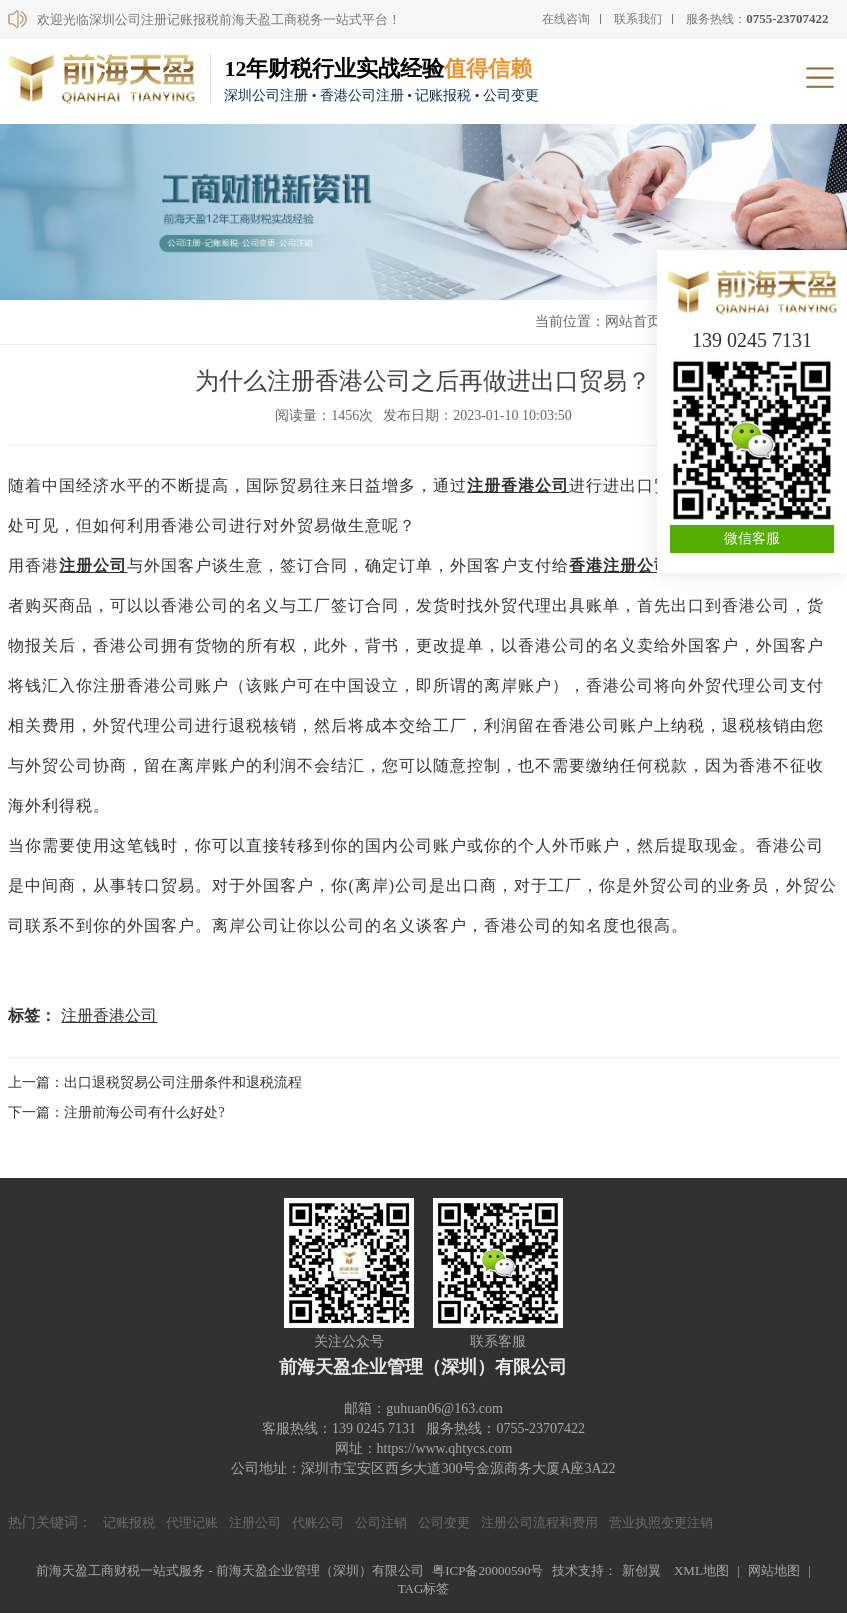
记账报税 (129, 1522)
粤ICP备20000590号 (487, 1570)
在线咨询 (566, 19)
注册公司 (93, 565)
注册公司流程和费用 (539, 1522)
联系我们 (638, 19)
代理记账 (192, 1522)
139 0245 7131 (752, 340)
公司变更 (444, 1522)
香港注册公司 (620, 565)
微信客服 (752, 538)
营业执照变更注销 (661, 1522)
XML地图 (701, 1570)
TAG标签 (424, 1588)
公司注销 (381, 1522)
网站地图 (774, 1570)
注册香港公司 (518, 485)
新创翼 (641, 1570)
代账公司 (318, 1522)
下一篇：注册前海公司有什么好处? (116, 1112)
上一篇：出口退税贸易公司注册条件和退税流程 (155, 1082)
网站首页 (633, 321)
